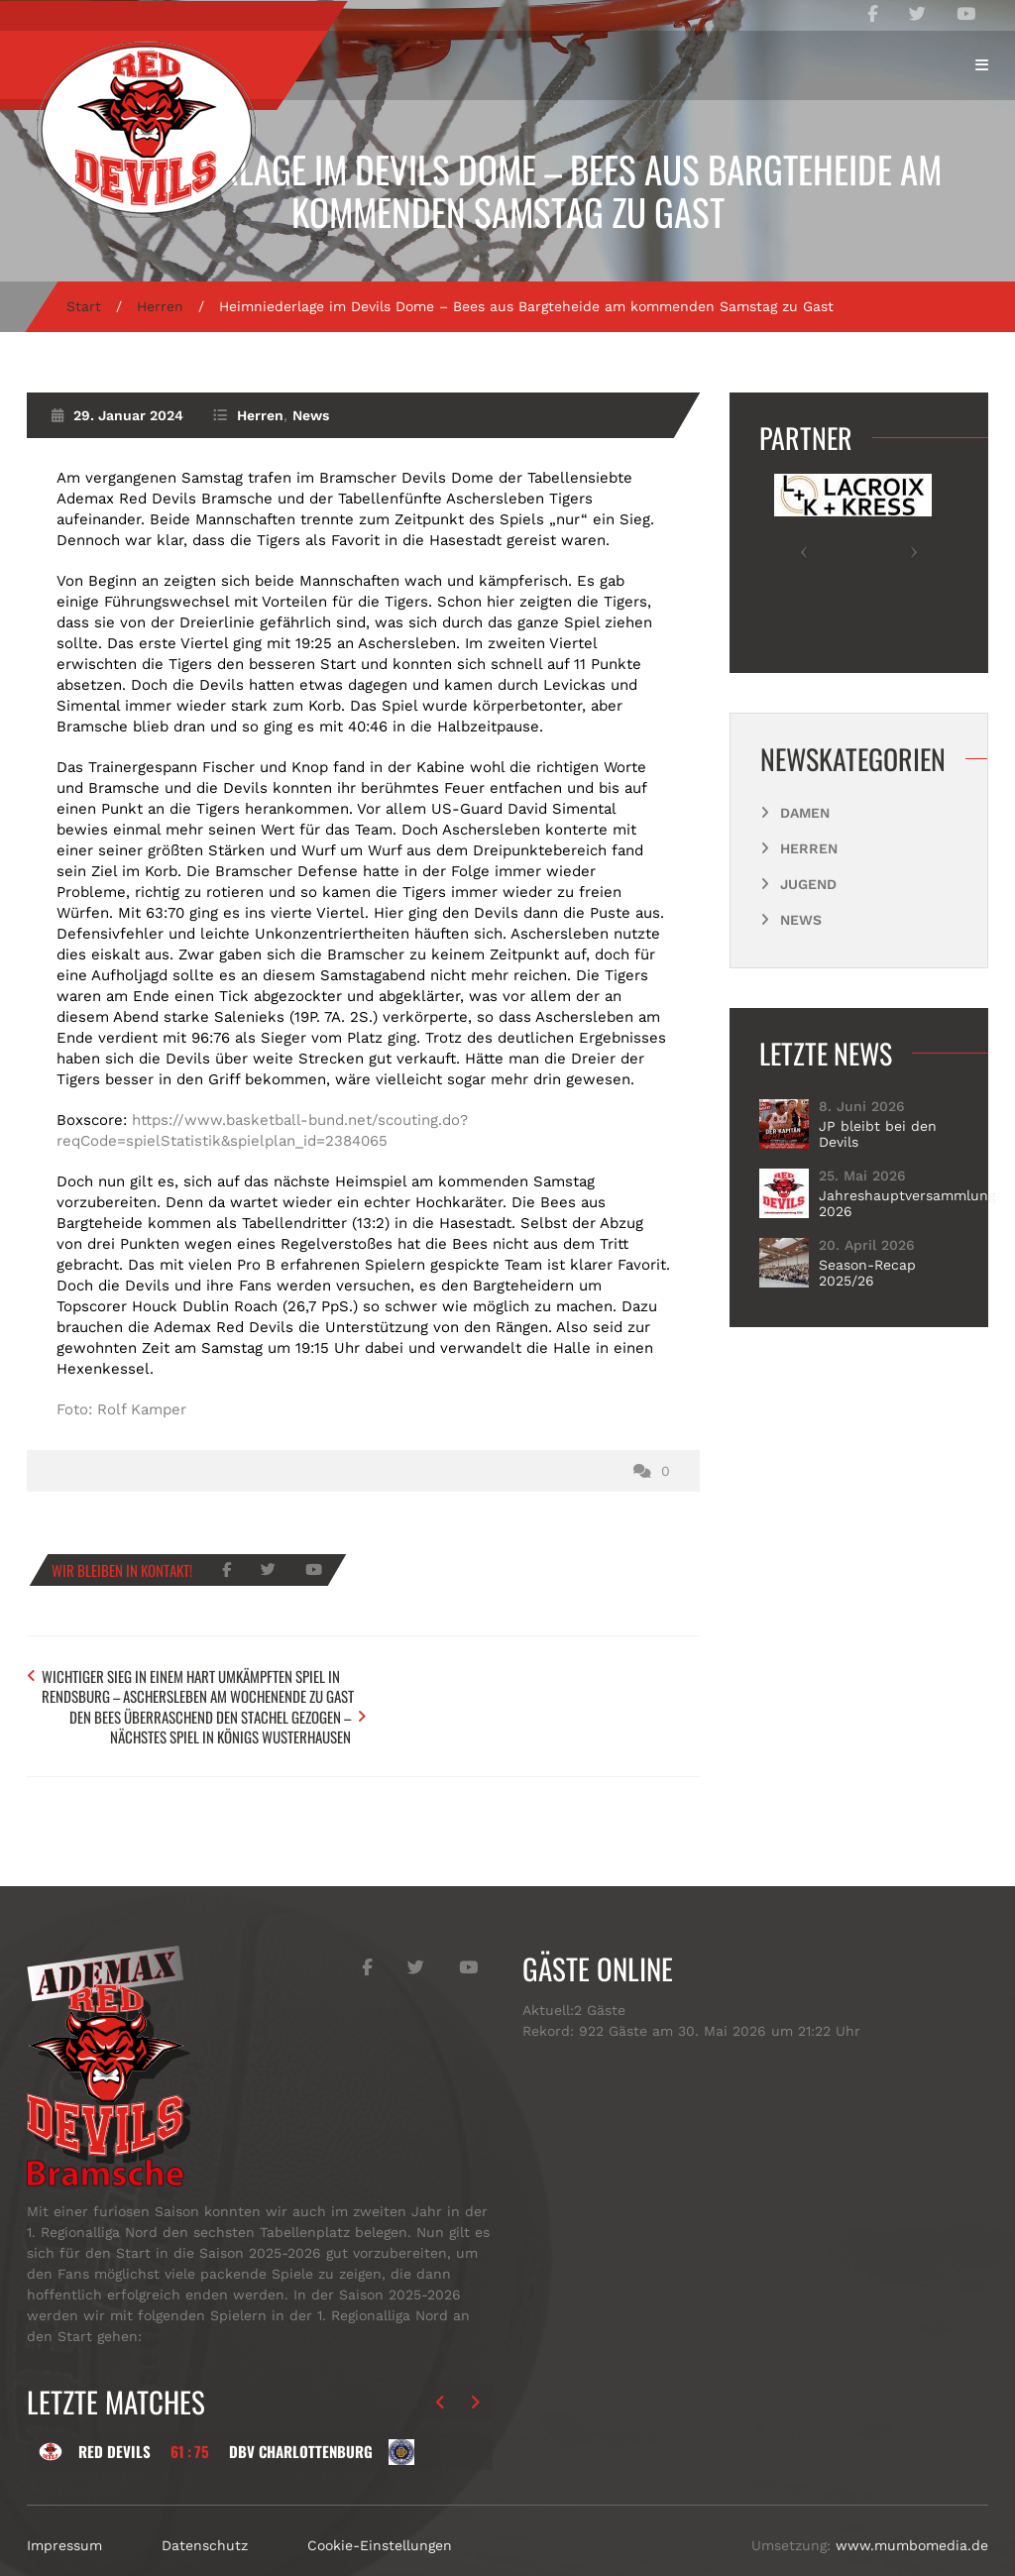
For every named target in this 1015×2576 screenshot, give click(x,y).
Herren (160, 306)
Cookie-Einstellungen (379, 2506)
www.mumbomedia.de (912, 2506)
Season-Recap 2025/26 (867, 1272)
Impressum (64, 2506)
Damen (805, 813)
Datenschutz (205, 2506)
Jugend (808, 884)
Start (83, 306)
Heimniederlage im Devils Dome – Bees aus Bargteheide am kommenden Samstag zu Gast (507, 190)
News (310, 415)
